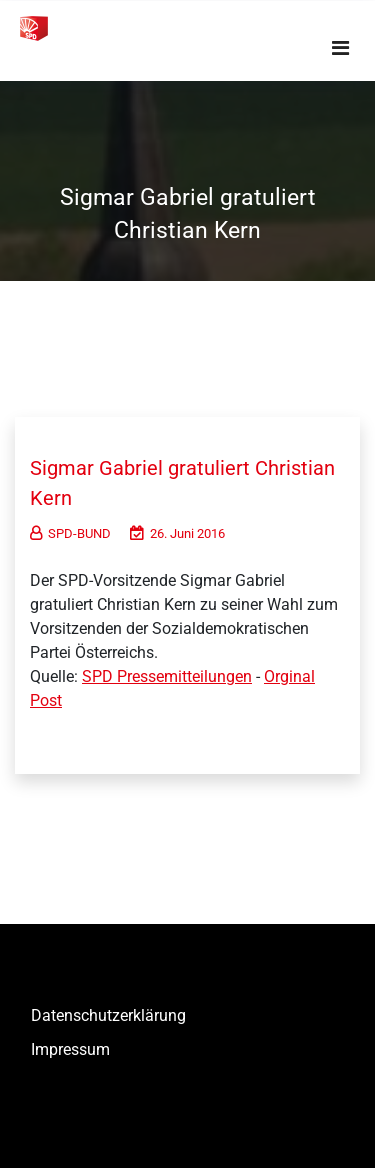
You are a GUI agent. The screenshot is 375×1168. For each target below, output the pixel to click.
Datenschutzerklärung (108, 1015)
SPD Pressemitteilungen (167, 676)
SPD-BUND (70, 533)
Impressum (70, 1049)
